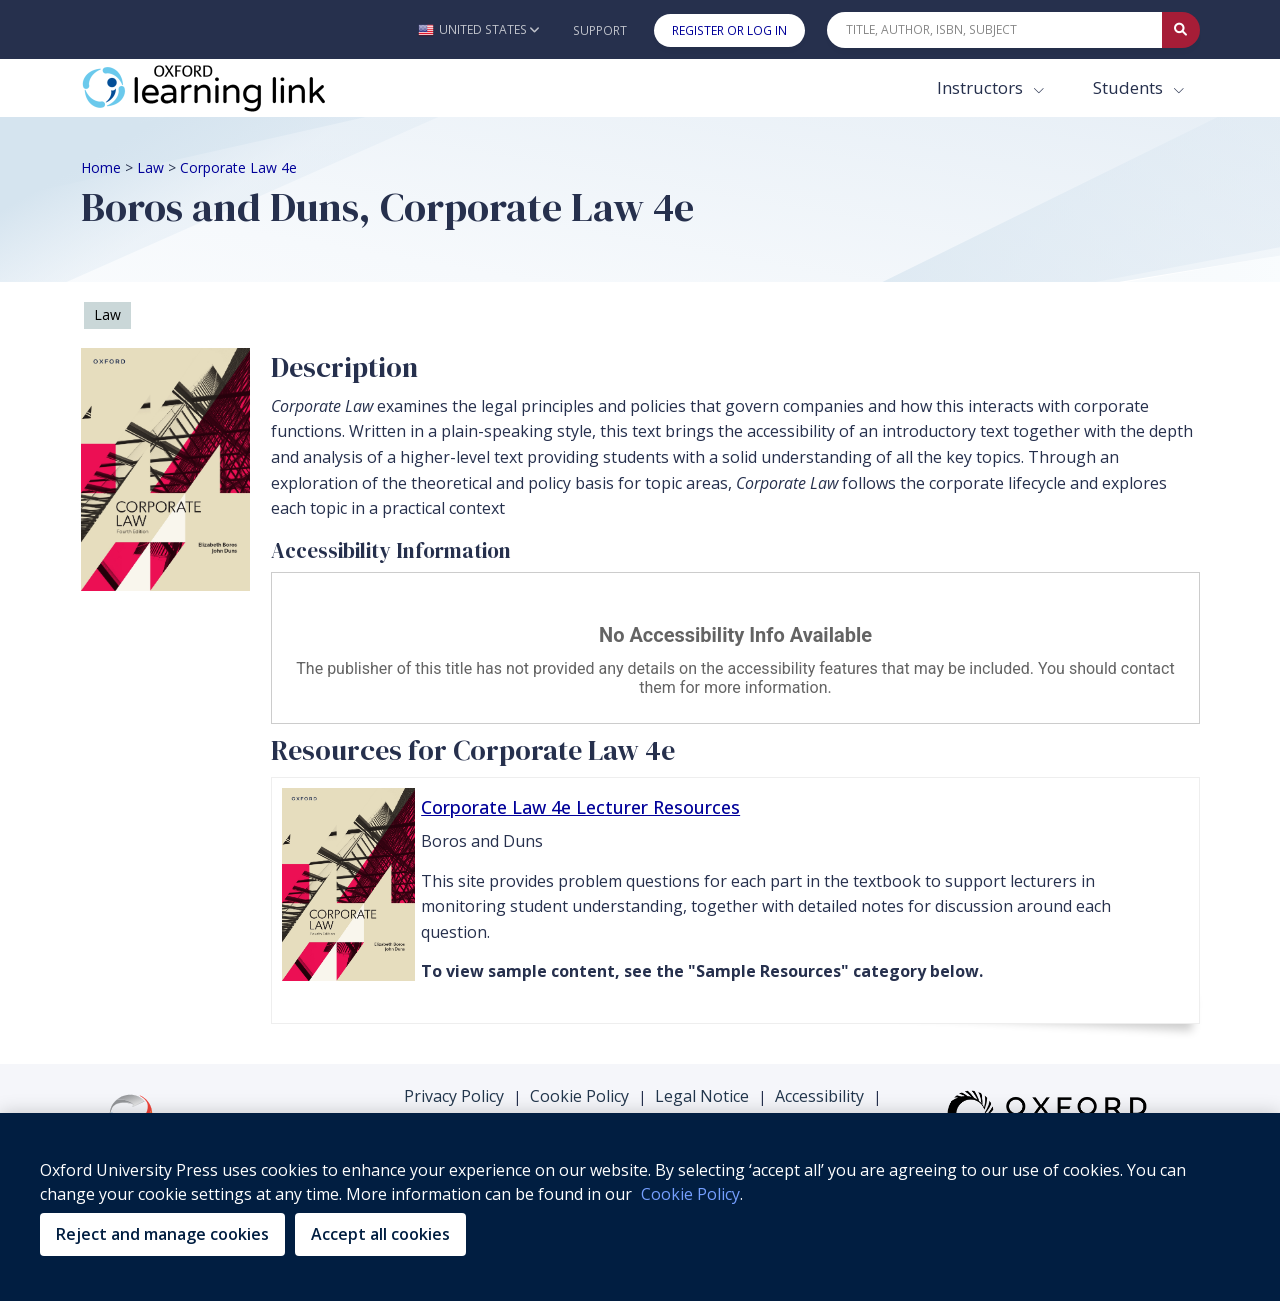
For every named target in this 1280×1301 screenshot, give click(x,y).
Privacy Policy (454, 1096)
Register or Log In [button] (729, 30)
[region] (640, 1207)
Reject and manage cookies (162, 1234)
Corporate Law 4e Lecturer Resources (580, 807)
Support (600, 30)
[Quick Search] (995, 30)
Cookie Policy (579, 1096)
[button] (478, 29)
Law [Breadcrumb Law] (150, 167)
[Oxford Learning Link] (231, 88)
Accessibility (819, 1096)
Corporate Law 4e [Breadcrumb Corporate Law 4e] (238, 167)
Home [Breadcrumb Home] (101, 167)
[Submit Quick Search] (1181, 30)
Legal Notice (702, 1096)
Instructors (982, 87)
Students (1130, 87)
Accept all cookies (380, 1234)
